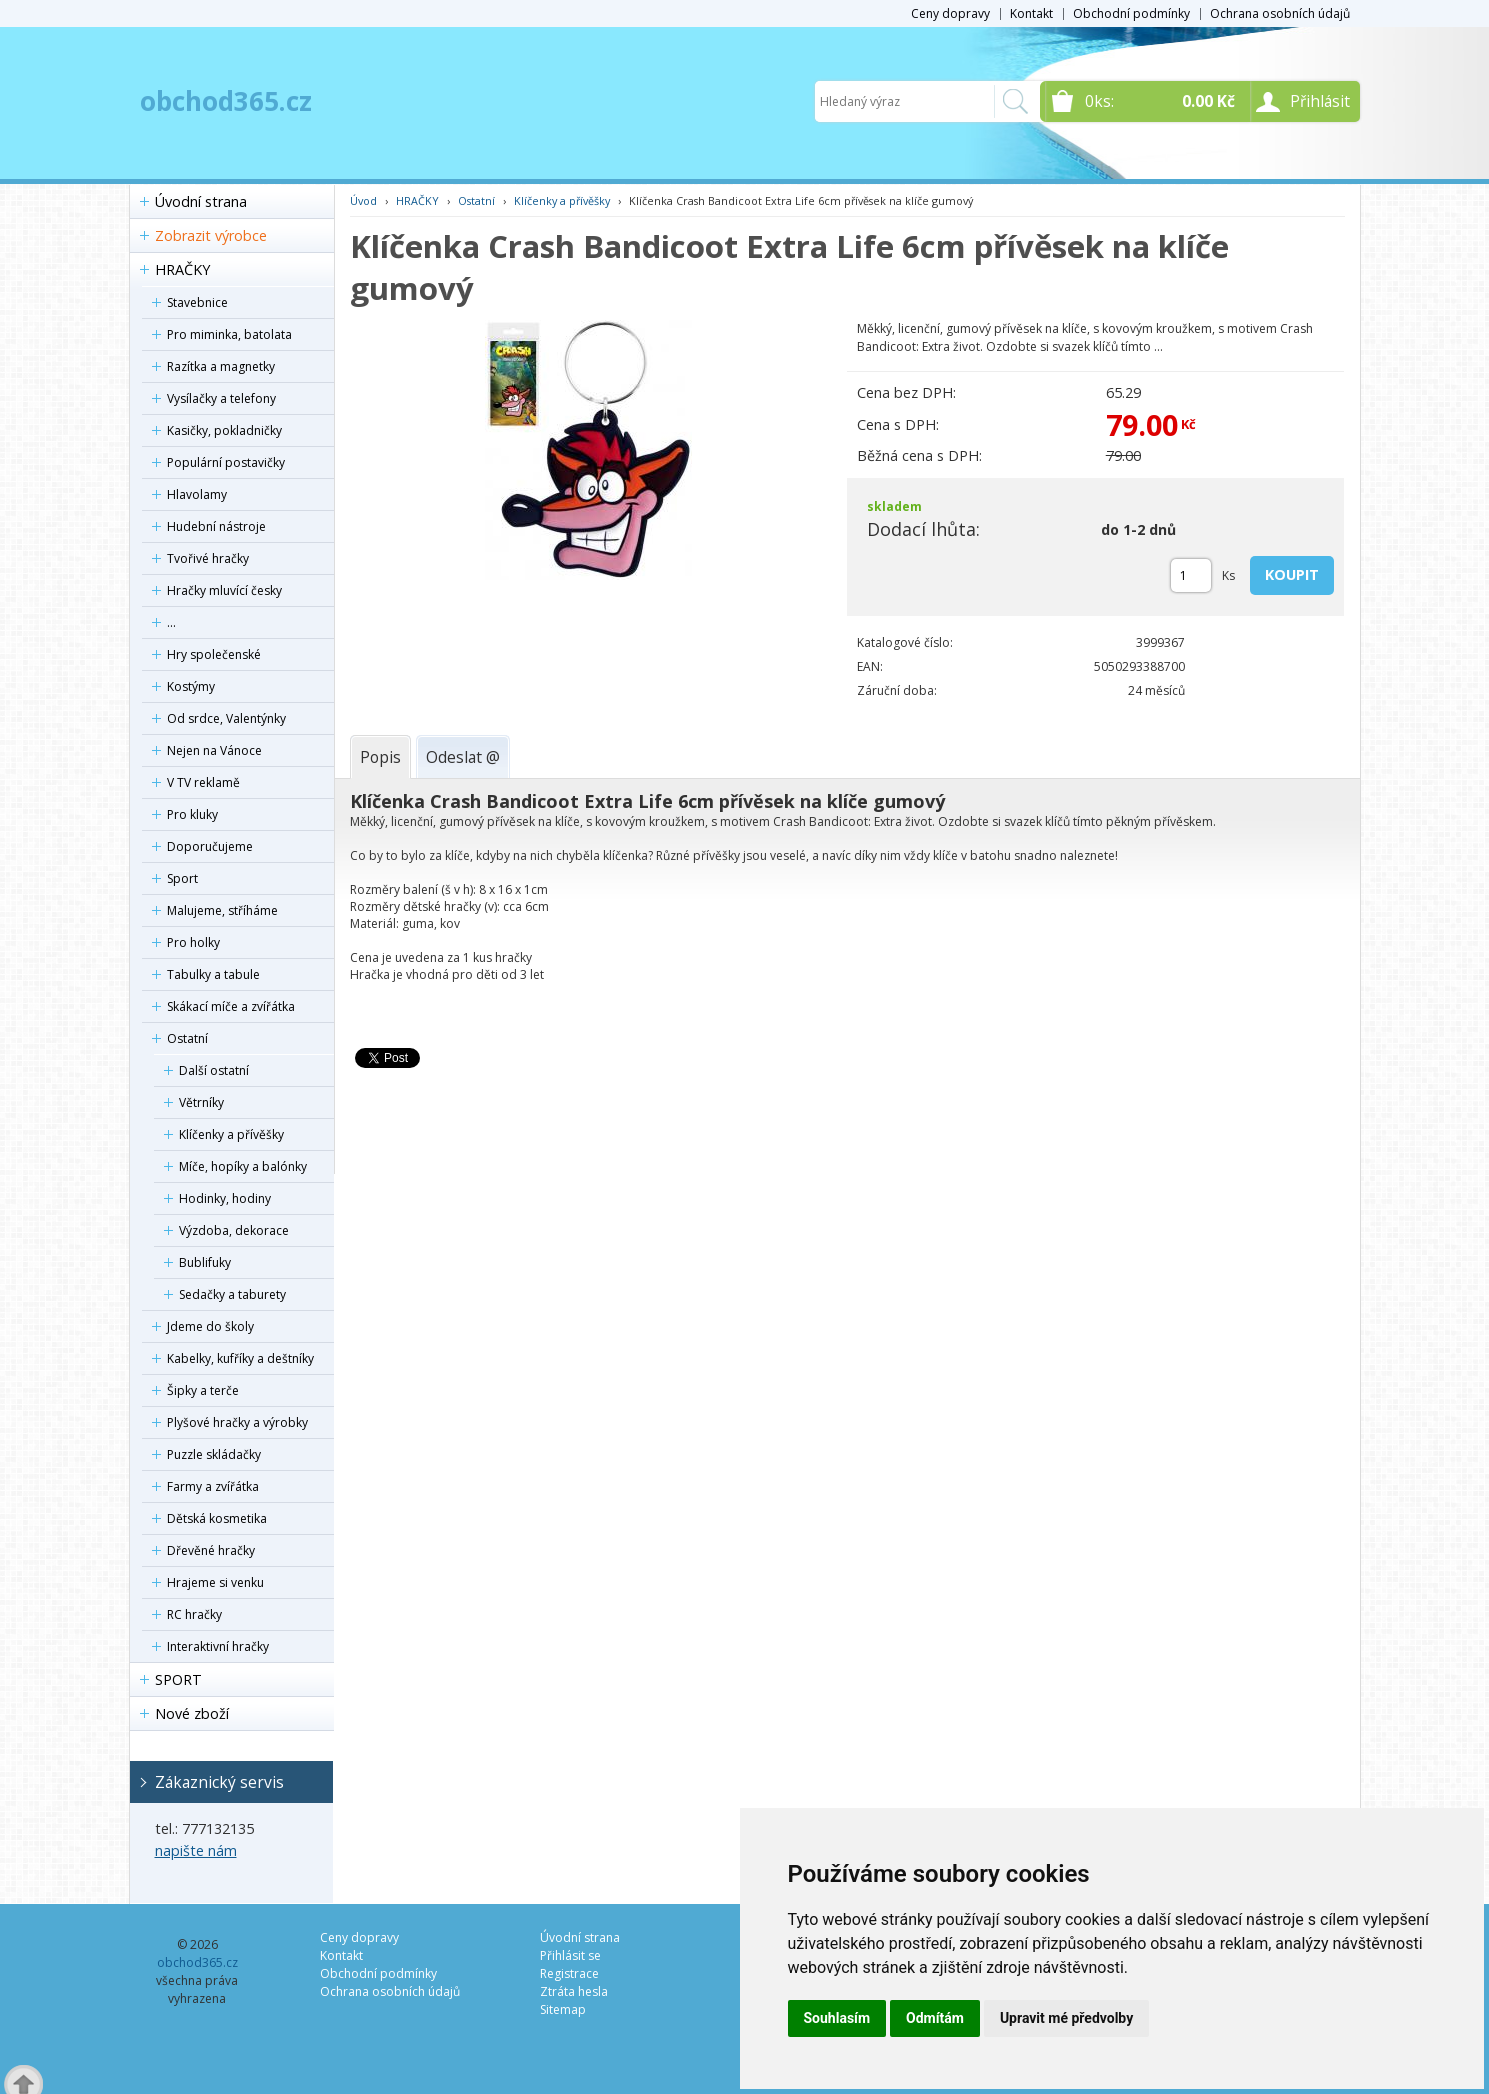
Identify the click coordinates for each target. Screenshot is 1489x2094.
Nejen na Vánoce (214, 750)
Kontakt (1031, 13)
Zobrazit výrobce (211, 235)
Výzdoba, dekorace (234, 1230)
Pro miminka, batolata (229, 334)
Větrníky (201, 1102)
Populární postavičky (226, 462)
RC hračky (194, 1614)
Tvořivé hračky (208, 558)
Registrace (569, 1973)
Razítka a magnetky (221, 366)
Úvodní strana (201, 201)
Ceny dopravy (950, 13)
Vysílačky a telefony (221, 398)
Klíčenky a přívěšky (231, 1134)
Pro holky (193, 942)
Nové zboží (192, 1713)
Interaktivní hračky (218, 1646)
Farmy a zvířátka (213, 1486)
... (171, 622)
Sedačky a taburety (232, 1294)
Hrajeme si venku (215, 1582)
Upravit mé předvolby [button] (1066, 2018)
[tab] (380, 757)
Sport (182, 878)
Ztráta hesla (574, 1991)
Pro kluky (192, 814)
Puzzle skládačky (214, 1454)
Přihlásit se (570, 1955)
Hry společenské (214, 654)
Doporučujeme (210, 846)
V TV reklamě (203, 782)
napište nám (196, 1850)
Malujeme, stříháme (222, 910)
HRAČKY (182, 269)
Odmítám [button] (935, 2018)
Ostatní (187, 1038)
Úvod (363, 200)
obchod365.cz (226, 101)
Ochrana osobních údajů (1280, 13)
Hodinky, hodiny (225, 1198)
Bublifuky (205, 1262)
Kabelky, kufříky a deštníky (240, 1358)
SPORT (178, 1679)
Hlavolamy (197, 494)
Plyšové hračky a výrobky (237, 1422)
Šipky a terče (203, 1390)
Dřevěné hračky (211, 1550)
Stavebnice (197, 302)
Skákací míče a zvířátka (231, 1006)
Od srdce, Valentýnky (226, 718)
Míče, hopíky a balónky (243, 1166)
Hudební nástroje (216, 526)
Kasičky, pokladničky (224, 430)
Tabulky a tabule (213, 974)
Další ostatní (214, 1070)
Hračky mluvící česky (224, 590)
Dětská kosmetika (217, 1518)
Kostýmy (191, 686)
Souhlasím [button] (837, 2018)
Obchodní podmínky (1131, 13)
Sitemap (563, 2009)
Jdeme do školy (210, 1326)
